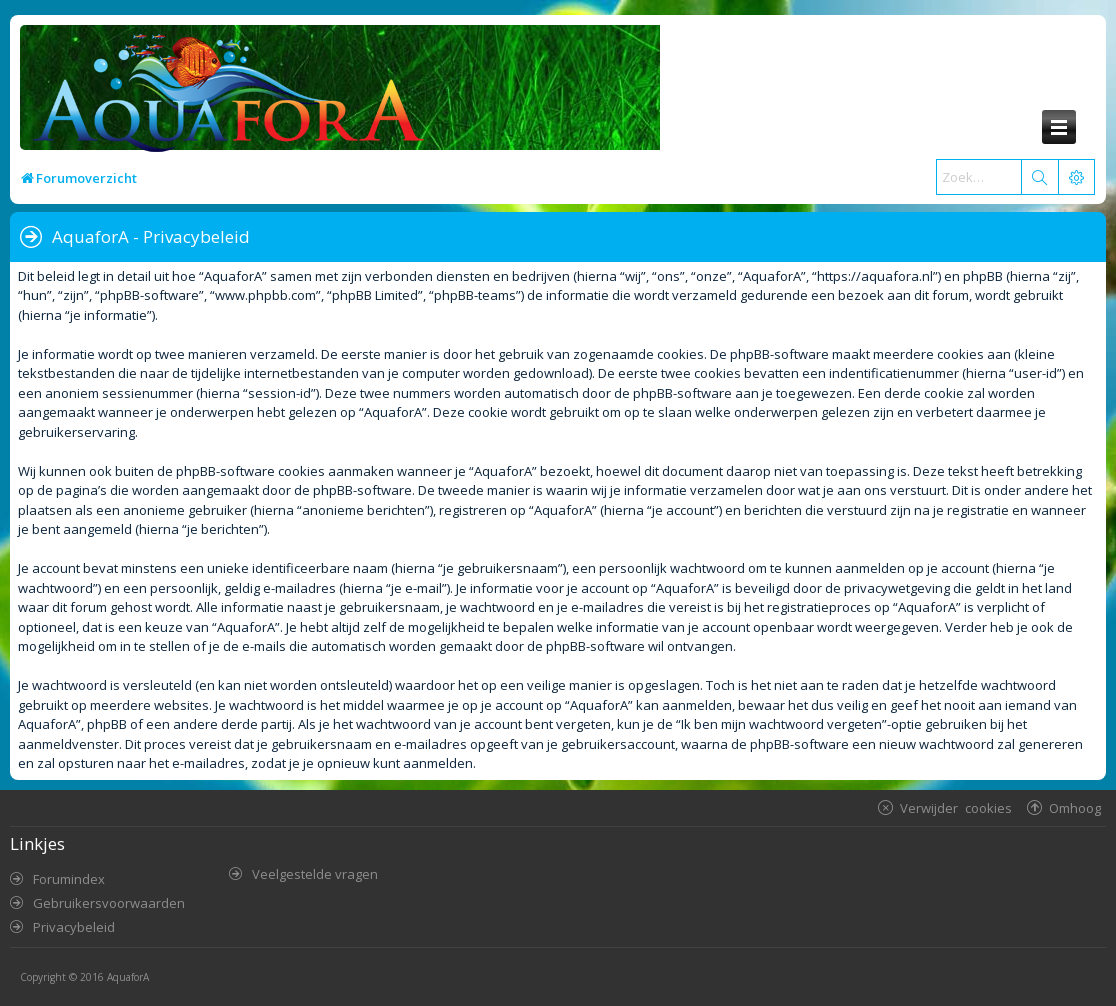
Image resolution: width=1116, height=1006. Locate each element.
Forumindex (69, 879)
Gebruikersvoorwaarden (109, 903)
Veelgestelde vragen (315, 874)
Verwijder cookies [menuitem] (956, 807)
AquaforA (128, 977)
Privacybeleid (74, 927)
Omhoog (1075, 807)
